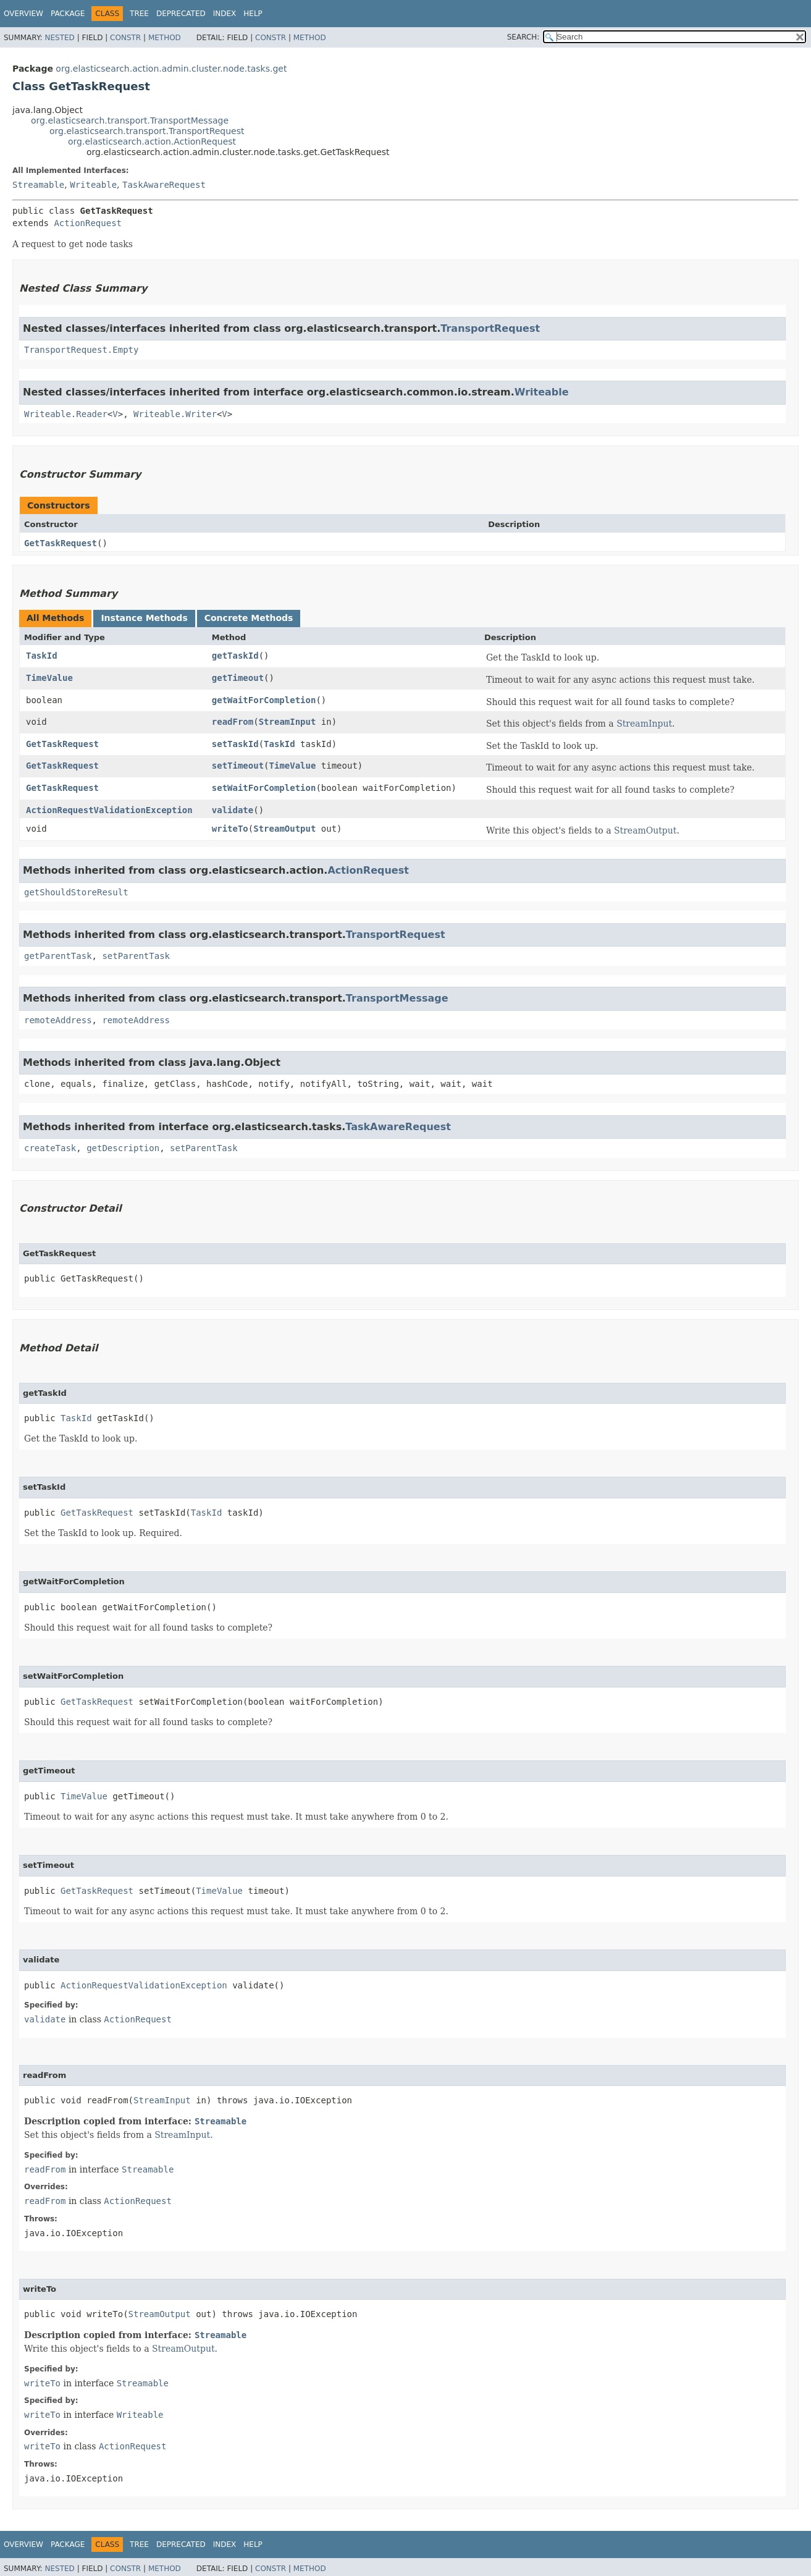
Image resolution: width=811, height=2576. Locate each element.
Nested (59, 37)
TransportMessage (397, 998)
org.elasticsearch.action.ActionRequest (152, 141)
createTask (50, 1148)
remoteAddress (58, 1020)
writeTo (230, 829)
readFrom (232, 722)
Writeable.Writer (175, 414)
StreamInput (287, 722)
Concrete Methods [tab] (248, 618)
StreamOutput (284, 829)
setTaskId (235, 744)
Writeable (93, 185)
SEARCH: (523, 37)
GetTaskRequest (60, 543)
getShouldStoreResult (76, 892)
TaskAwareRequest (164, 185)
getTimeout (238, 678)
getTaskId (235, 656)
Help (253, 13)
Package (68, 13)
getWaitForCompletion (264, 700)
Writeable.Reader (65, 414)
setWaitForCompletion (264, 788)
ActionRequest (88, 223)
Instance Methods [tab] (144, 618)
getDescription (122, 1148)
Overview (23, 13)
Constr (125, 37)
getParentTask (58, 956)
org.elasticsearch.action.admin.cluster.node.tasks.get (171, 69)
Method (164, 37)
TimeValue (49, 678)
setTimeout (238, 766)
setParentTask (136, 956)
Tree (139, 13)
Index (225, 13)
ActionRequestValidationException (109, 810)
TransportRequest (490, 328)
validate (232, 810)
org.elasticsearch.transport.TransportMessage (130, 120)
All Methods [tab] (55, 618)
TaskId (41, 656)
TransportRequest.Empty (81, 350)
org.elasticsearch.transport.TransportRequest (147, 131)
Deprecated (181, 13)
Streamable (38, 185)
